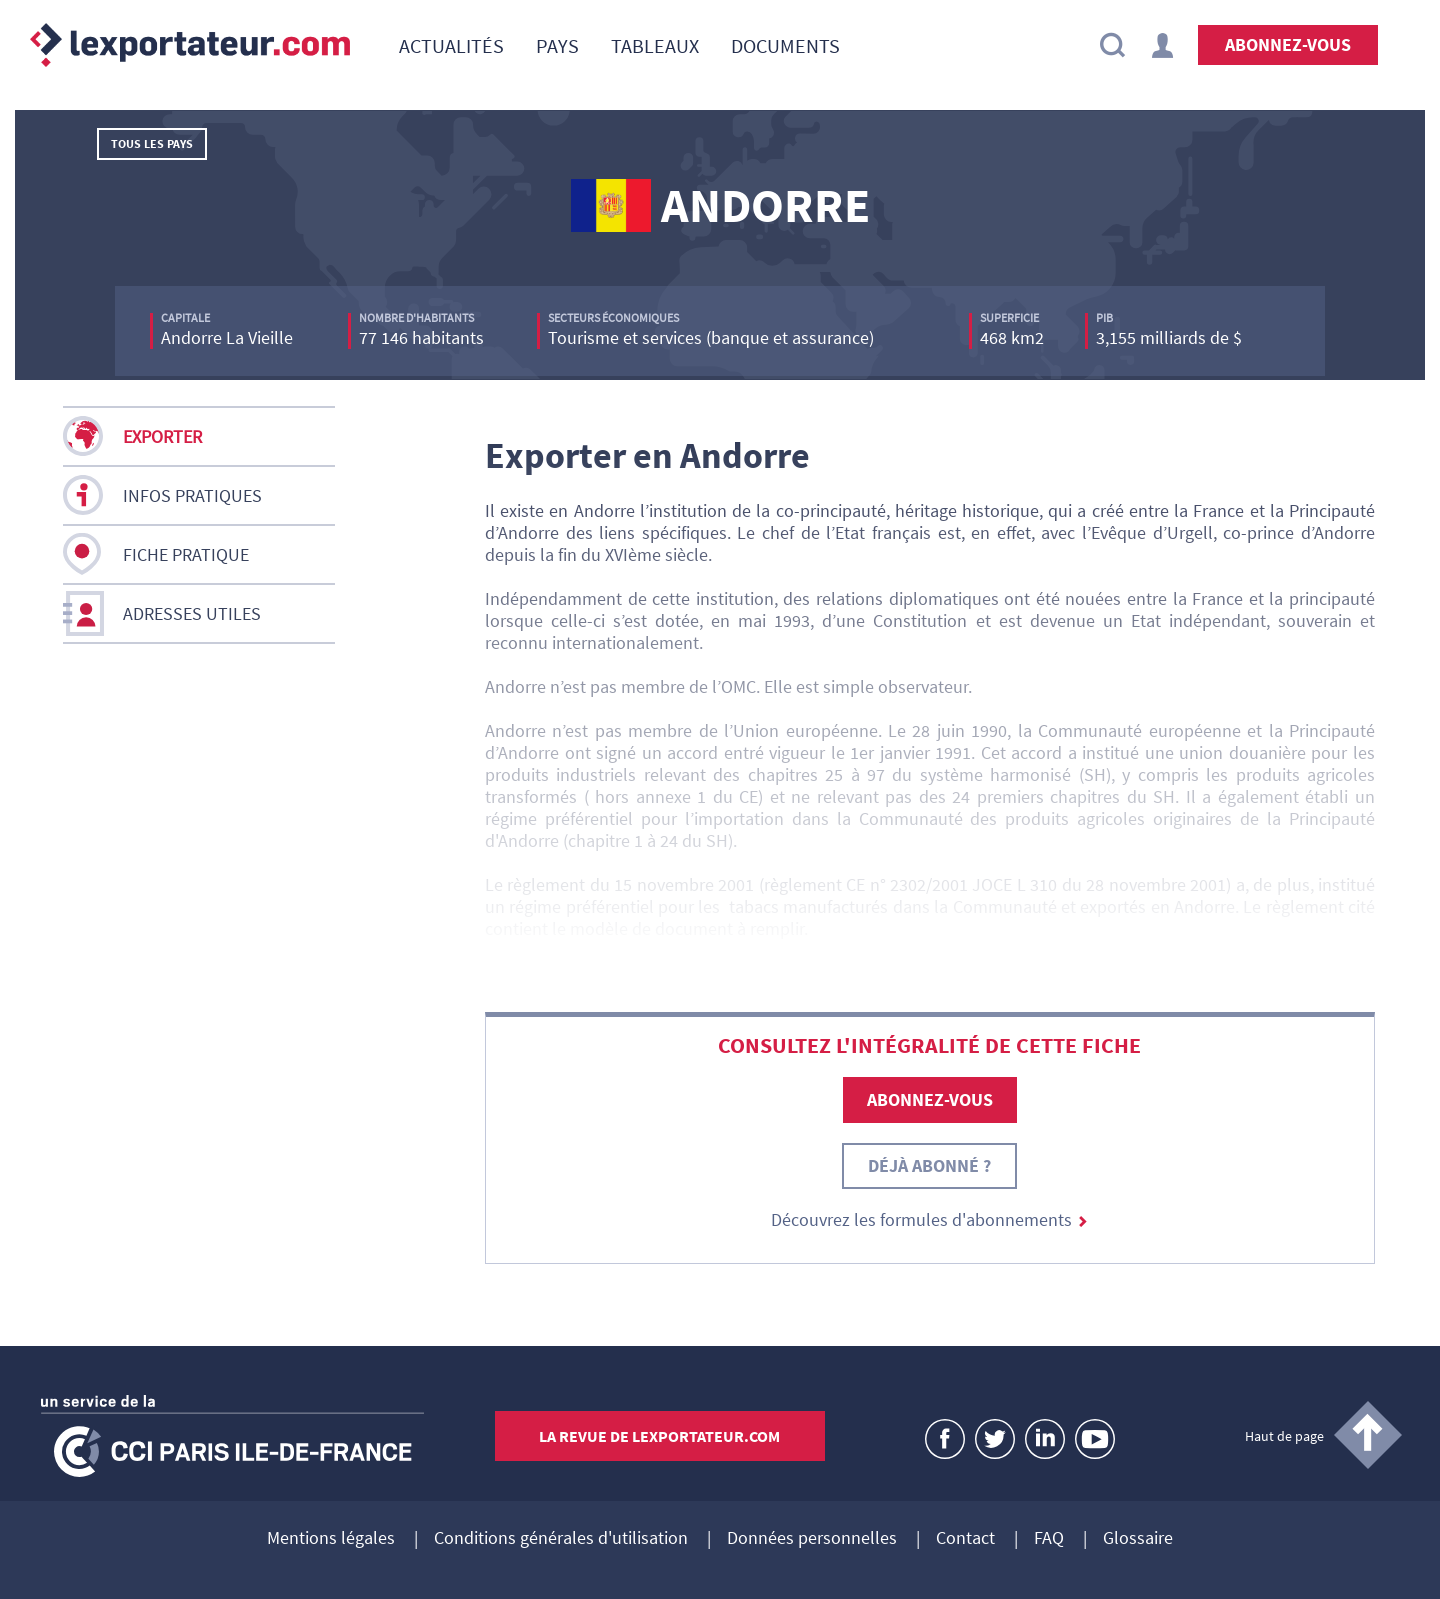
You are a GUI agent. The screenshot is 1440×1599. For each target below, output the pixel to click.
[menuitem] (451, 45)
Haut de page (1284, 1436)
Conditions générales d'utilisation (561, 1539)
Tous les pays (152, 143)
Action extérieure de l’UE (1241, 972)
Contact (965, 1539)
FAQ (1049, 1539)
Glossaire (1138, 1539)
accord (692, 752)
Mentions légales (331, 1539)
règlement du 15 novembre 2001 (630, 884)
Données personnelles (812, 1539)
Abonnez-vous (1288, 44)
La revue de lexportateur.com (659, 1436)
